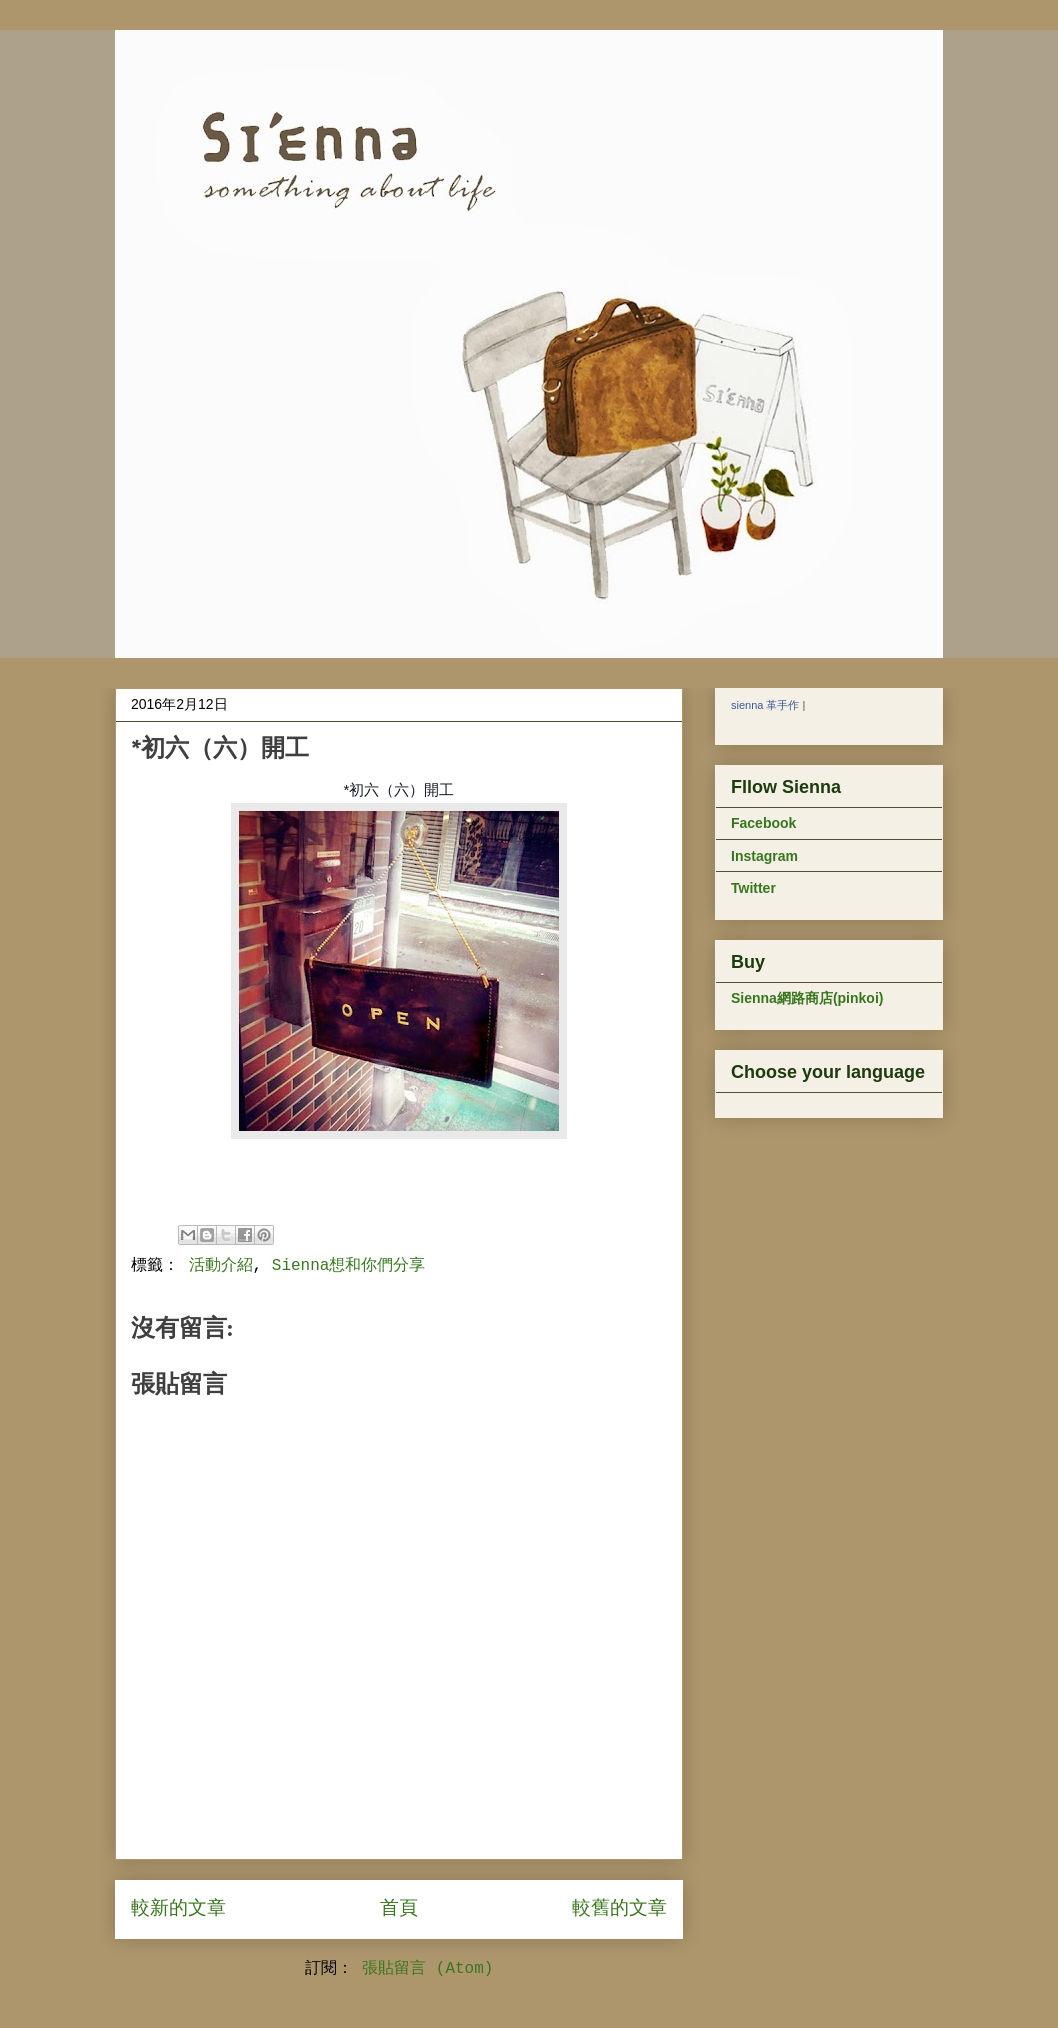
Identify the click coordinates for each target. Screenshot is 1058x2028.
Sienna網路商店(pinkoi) (807, 998)
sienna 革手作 (765, 705)
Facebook (763, 823)
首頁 (399, 1909)
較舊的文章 (619, 1909)
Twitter (753, 888)
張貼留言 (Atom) (427, 1969)
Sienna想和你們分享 (349, 1266)
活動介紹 (221, 1266)
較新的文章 (178, 1909)
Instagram (764, 856)
